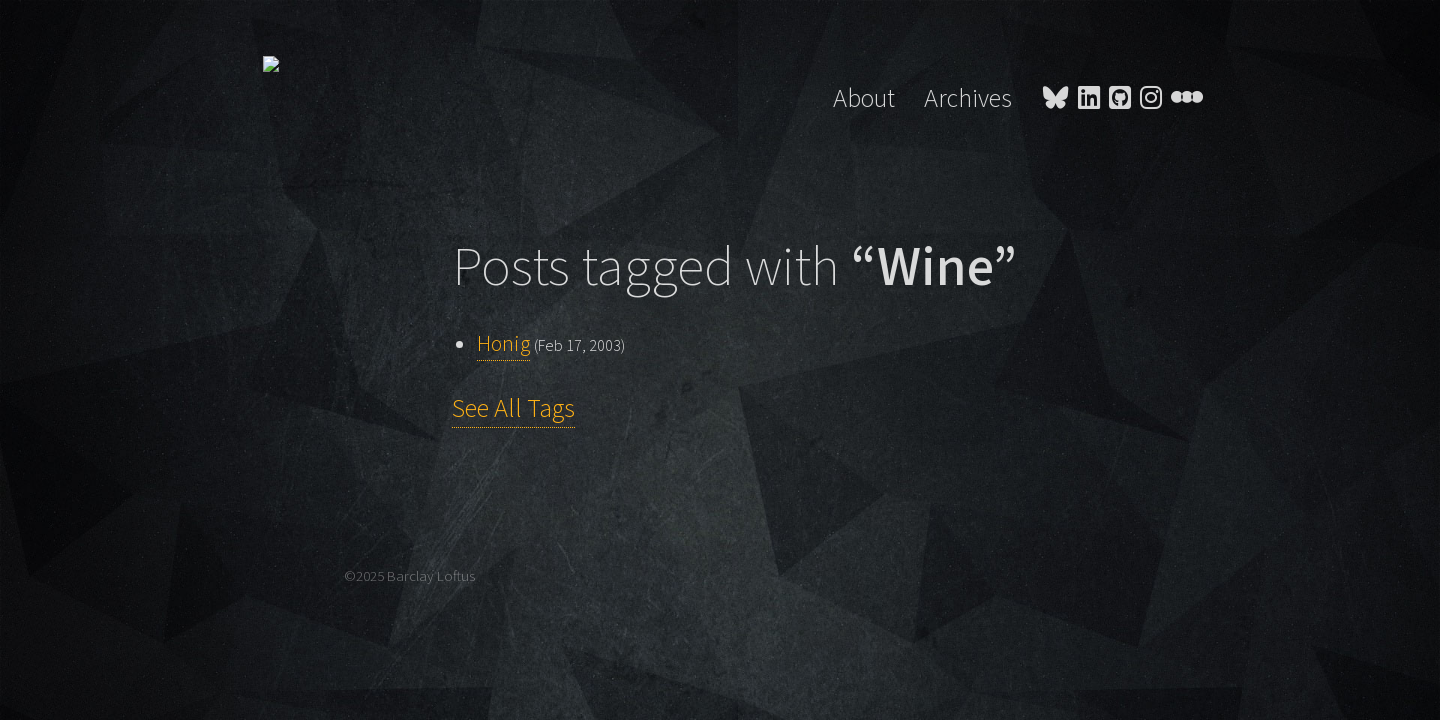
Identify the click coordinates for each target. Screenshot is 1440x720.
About (864, 99)
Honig (503, 344)
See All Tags (513, 409)
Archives (968, 99)
